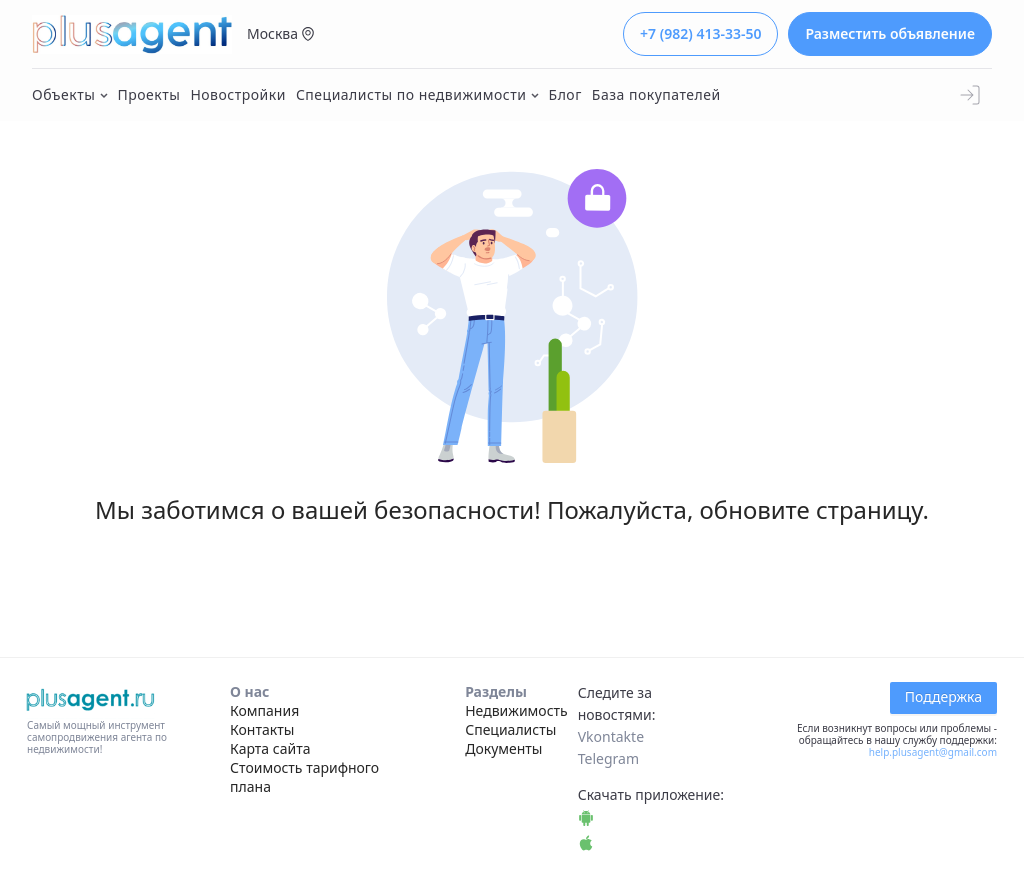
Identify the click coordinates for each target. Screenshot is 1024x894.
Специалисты (510, 729)
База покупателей (656, 94)
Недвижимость (516, 710)
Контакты (262, 729)
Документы (503, 748)
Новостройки (238, 94)
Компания (264, 710)
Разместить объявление (890, 33)
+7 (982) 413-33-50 (700, 33)
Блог (565, 94)
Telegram (608, 758)
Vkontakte (611, 736)
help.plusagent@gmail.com (933, 752)
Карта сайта (270, 748)
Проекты (149, 94)
